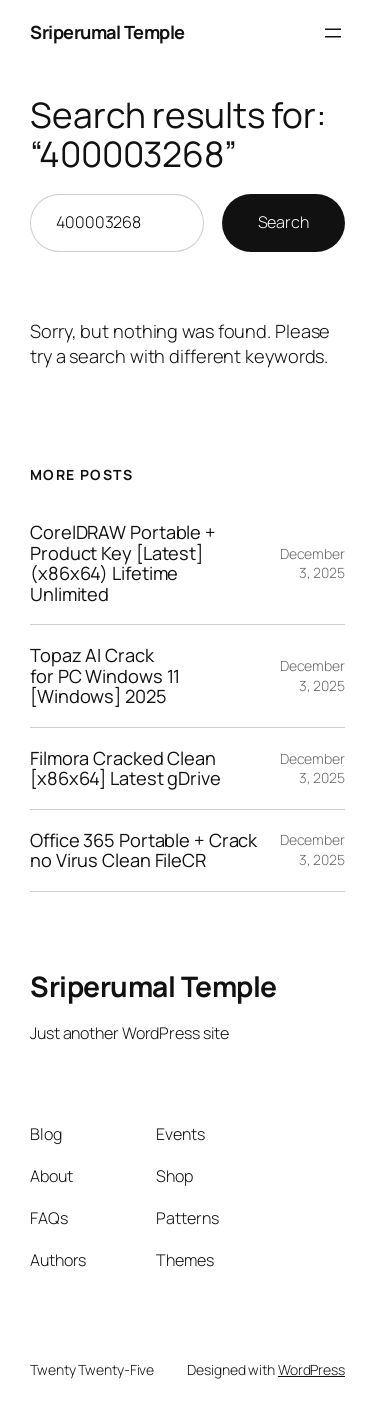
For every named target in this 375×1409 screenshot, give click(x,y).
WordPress (311, 1369)
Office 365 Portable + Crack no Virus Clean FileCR (143, 850)
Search (283, 222)
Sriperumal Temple (107, 32)
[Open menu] (333, 33)
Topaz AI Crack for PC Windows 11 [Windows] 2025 (105, 675)
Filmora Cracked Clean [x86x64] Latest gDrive (125, 768)
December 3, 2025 (312, 563)
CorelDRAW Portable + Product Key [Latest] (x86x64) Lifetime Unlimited (123, 563)
